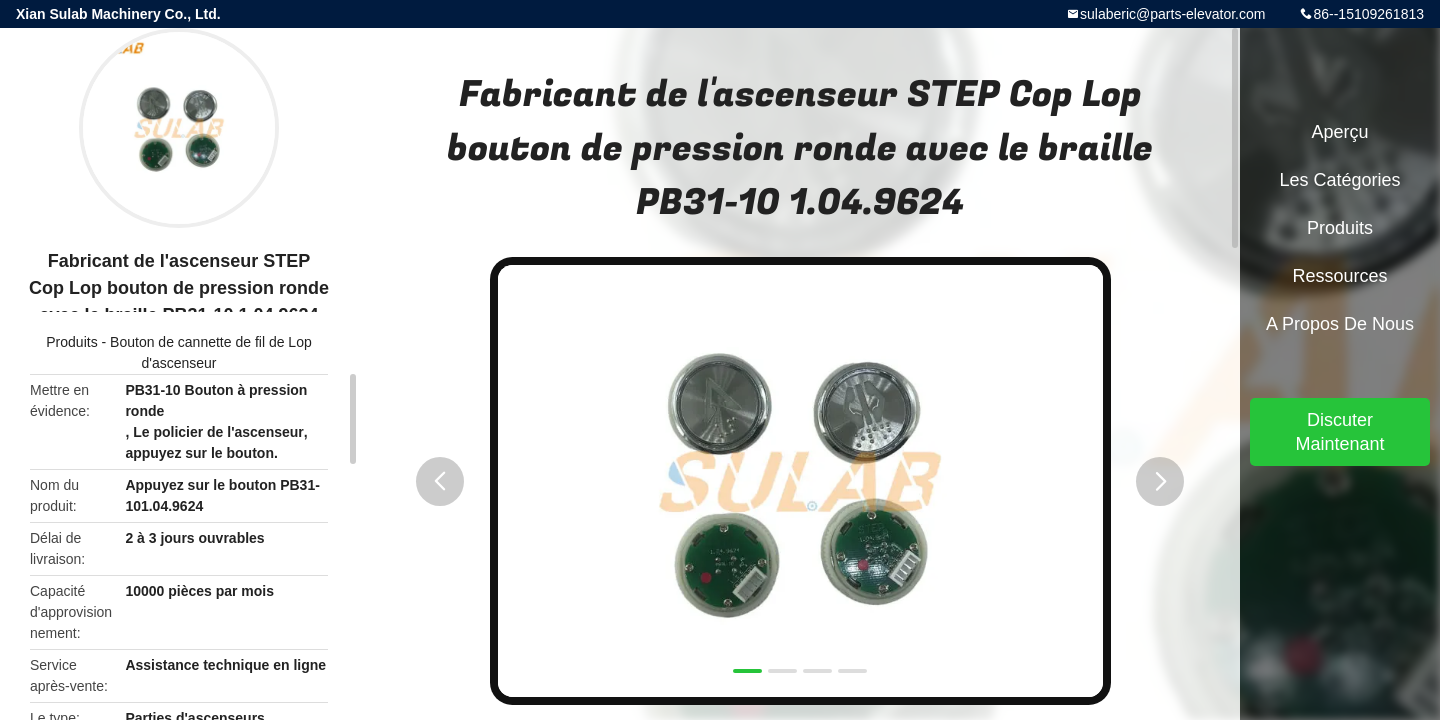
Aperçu (1339, 132)
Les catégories (1339, 180)
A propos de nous (1340, 324)
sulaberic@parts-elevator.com (1172, 14)
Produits (71, 342)
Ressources (1339, 276)
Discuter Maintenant (1339, 432)
